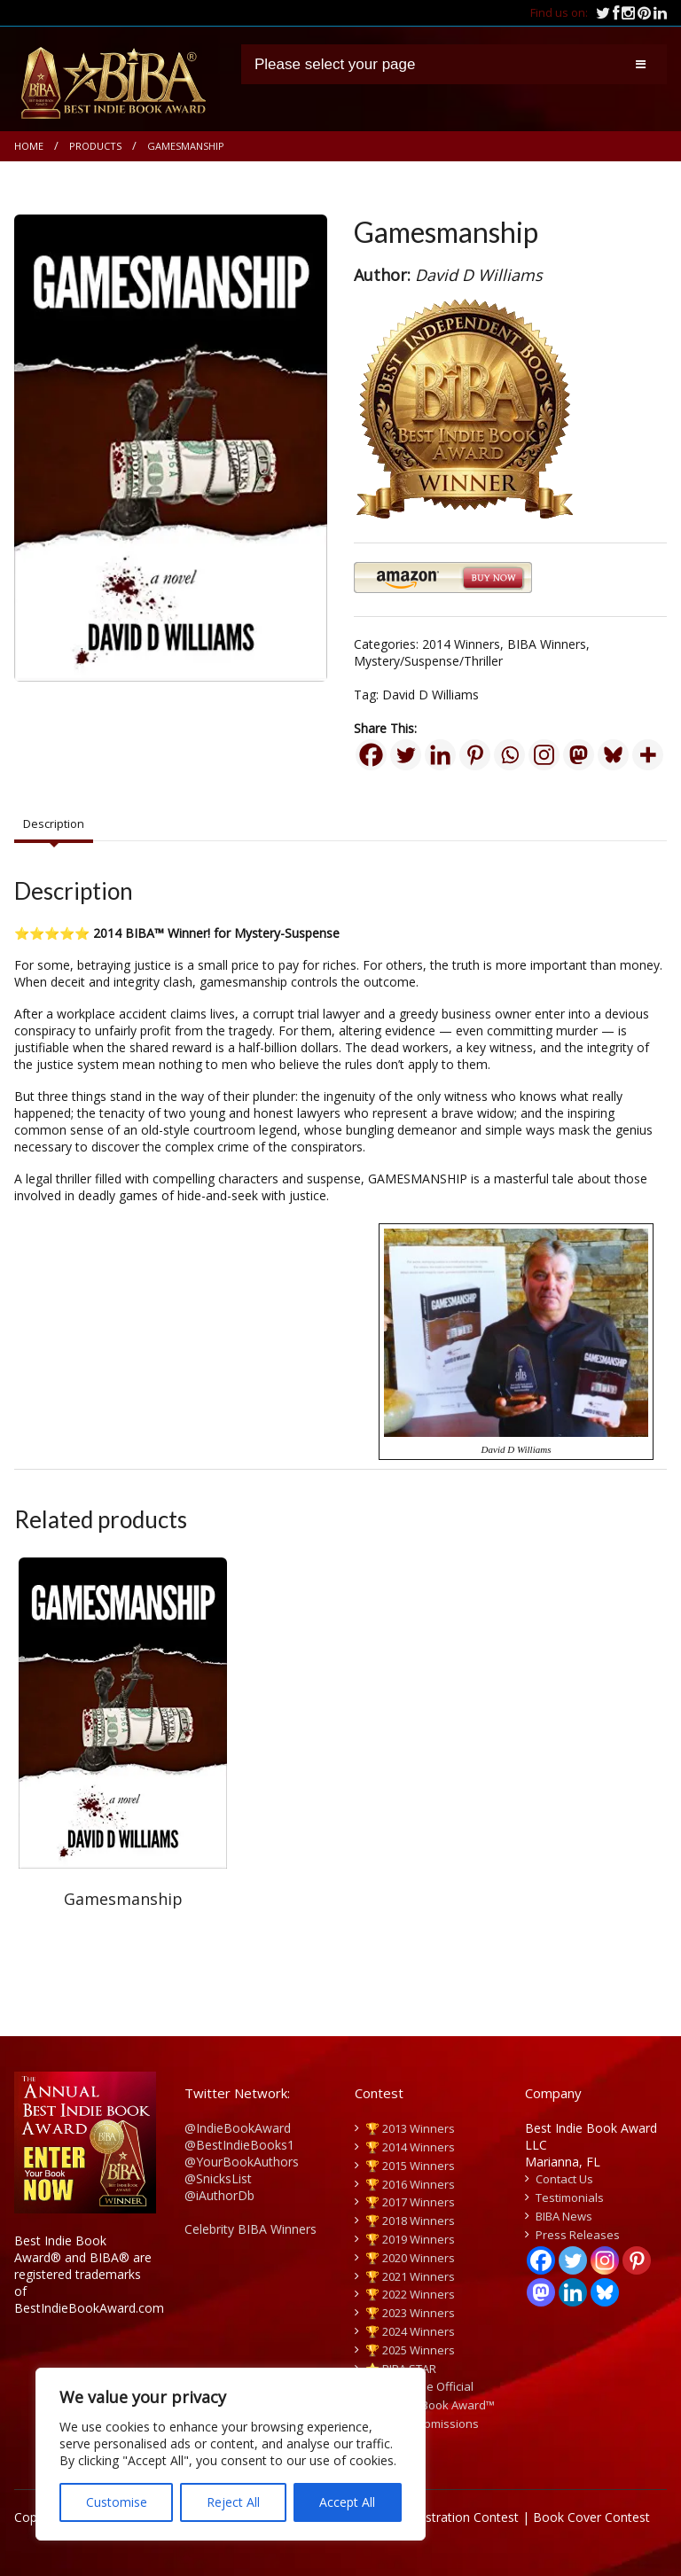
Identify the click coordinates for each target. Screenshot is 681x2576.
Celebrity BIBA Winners (250, 2229)
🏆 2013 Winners (410, 2128)
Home (28, 145)
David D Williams (430, 694)
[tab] (53, 824)
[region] (230, 2454)
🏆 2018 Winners (410, 2221)
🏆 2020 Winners (410, 2258)
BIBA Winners (546, 644)
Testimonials (570, 2197)
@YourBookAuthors (241, 2161)
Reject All (233, 2502)
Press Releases (578, 2235)
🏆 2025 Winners (410, 2350)
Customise (116, 2502)
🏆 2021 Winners (410, 2276)
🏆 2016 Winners (410, 2184)
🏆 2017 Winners (410, 2202)
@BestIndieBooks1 (239, 2144)
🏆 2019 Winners (410, 2239)
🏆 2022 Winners (410, 2294)
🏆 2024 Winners (410, 2331)
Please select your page (334, 64)
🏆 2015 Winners (410, 2166)
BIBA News (564, 2216)
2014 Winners (461, 644)
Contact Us (564, 2179)
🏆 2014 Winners (410, 2147)
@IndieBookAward (237, 2127)
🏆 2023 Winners (410, 2313)
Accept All (347, 2502)
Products (95, 145)
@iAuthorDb (219, 2195)
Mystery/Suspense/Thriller (428, 660)
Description (53, 823)
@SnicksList (218, 2178)
